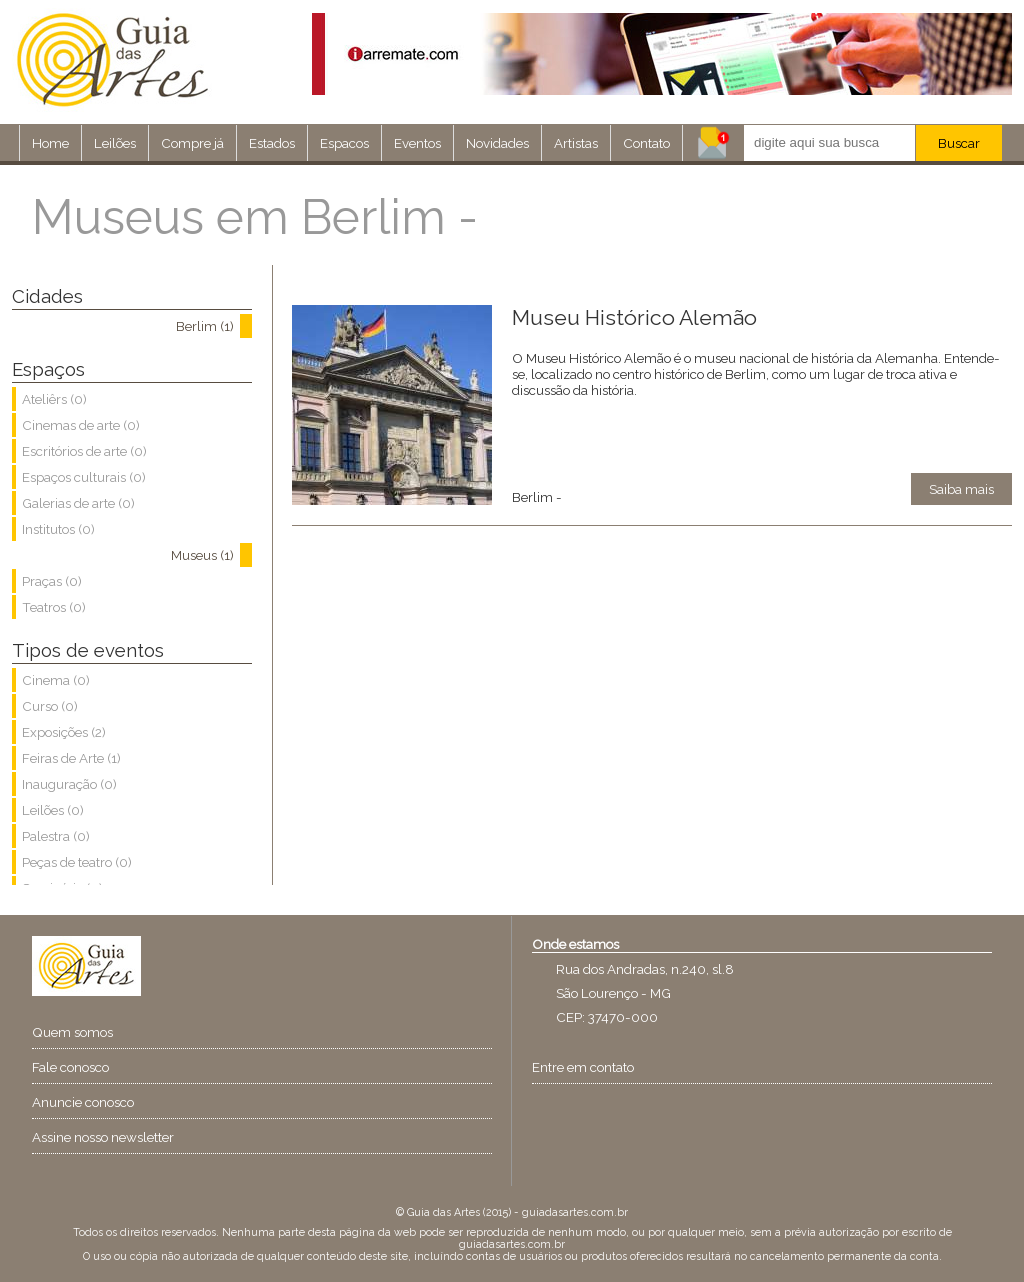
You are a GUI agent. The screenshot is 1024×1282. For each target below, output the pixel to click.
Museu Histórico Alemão (634, 317)
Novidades (497, 143)
